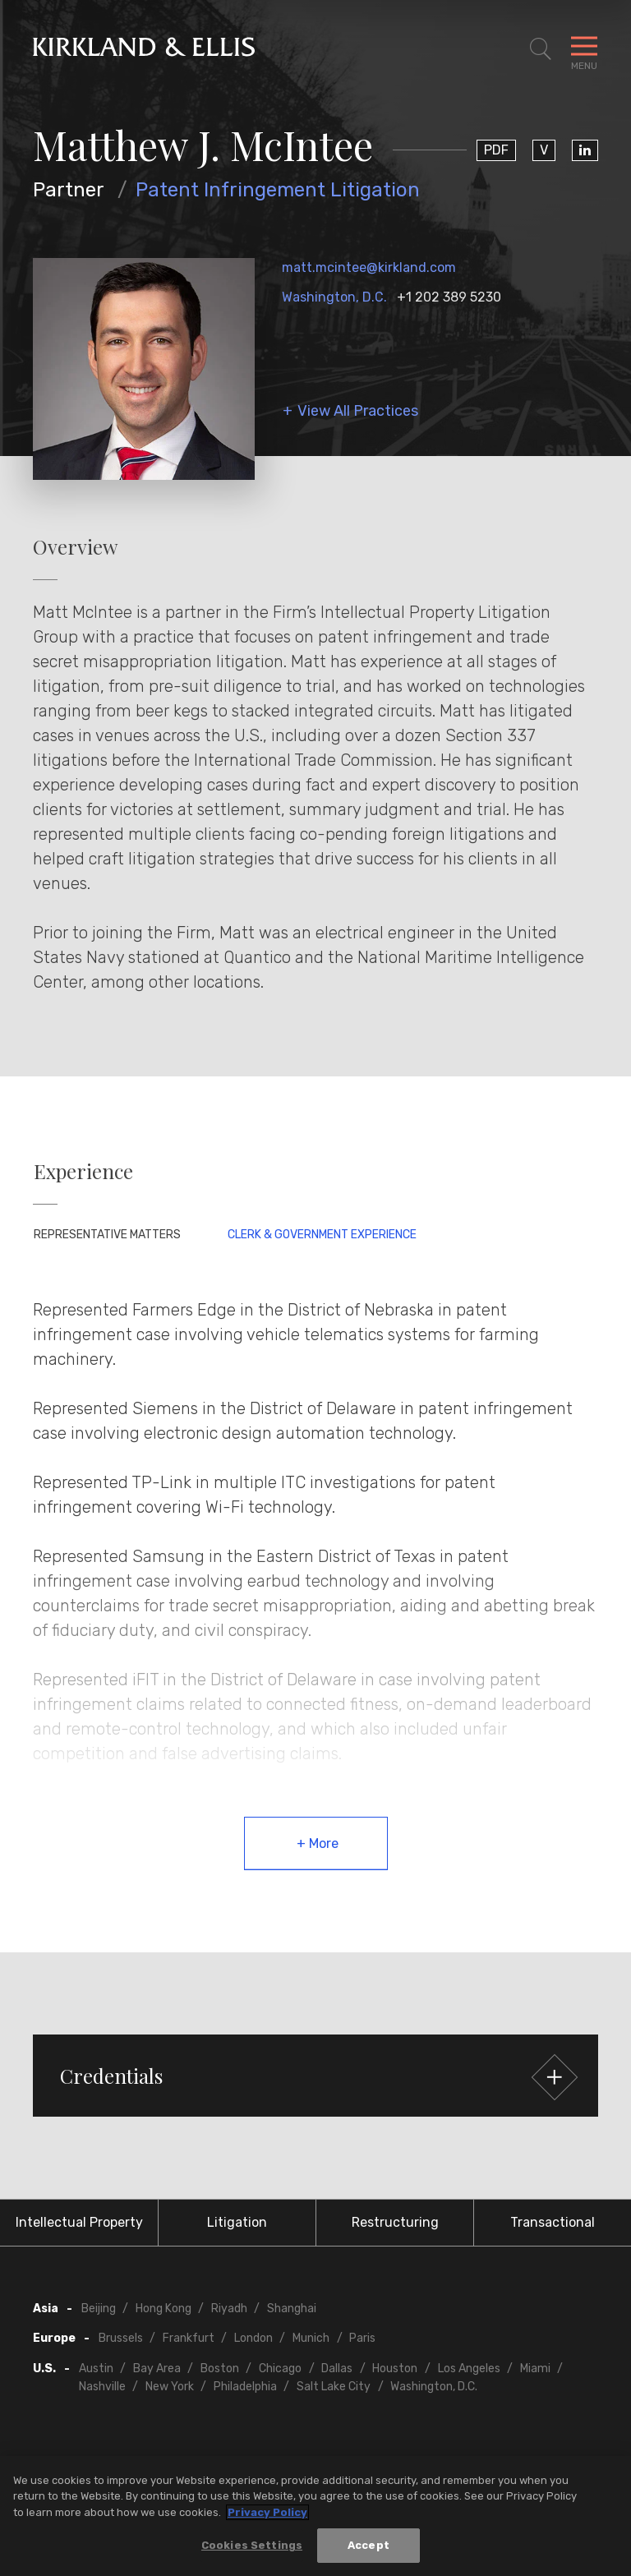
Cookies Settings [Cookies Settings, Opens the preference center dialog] (251, 2545)
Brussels (121, 2338)
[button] (315, 2076)
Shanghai (291, 2309)
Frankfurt (188, 2338)
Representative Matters (107, 1235)
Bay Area (157, 2369)
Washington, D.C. (334, 297)
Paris (362, 2338)
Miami (535, 2369)
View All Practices (357, 411)
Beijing (98, 2309)
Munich (310, 2338)
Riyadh (229, 2309)
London (253, 2338)
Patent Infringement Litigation (278, 189)
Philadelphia (245, 2387)
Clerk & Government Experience (322, 1235)
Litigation (237, 2222)
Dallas (336, 2369)
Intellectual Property (79, 2222)
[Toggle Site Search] (540, 49)
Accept (368, 2545)
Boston (219, 2369)
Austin (96, 2369)
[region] (315, 2516)
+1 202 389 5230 (449, 297)
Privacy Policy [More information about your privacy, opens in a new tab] (267, 2512)
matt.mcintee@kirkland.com (369, 267)
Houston (394, 2369)
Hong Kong (163, 2309)
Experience (83, 1171)
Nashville (102, 2387)
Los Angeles (469, 2369)
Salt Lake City (334, 2387)
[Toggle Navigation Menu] (584, 49)
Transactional (552, 2222)
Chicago (280, 2369)
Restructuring (395, 2222)
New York (169, 2387)
